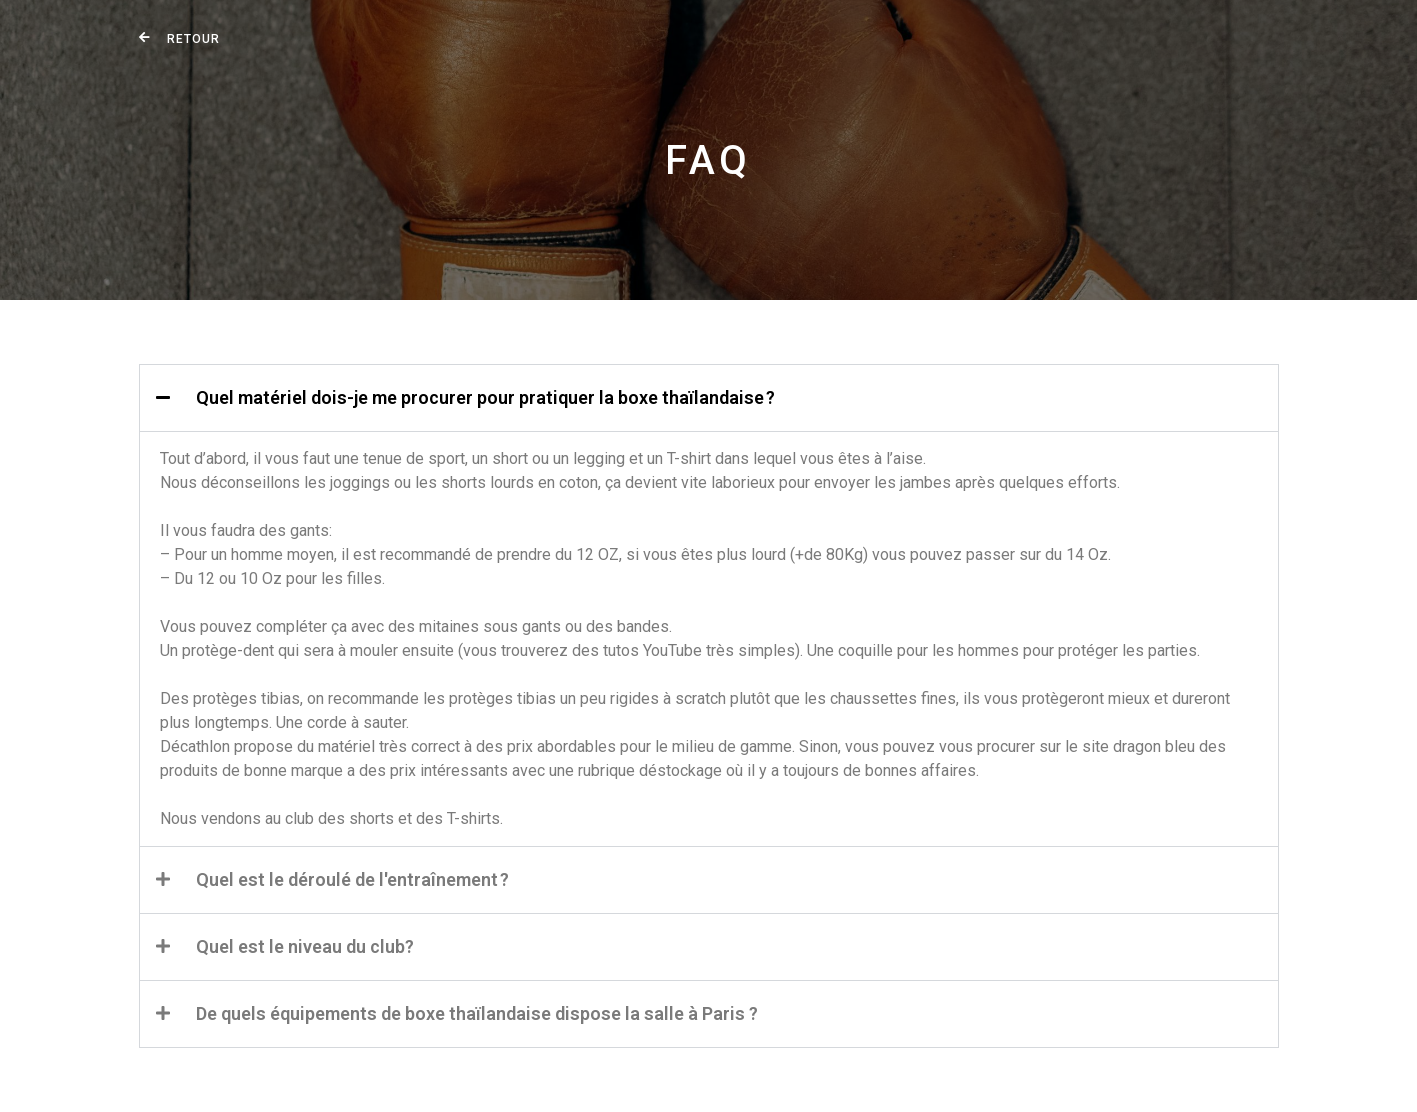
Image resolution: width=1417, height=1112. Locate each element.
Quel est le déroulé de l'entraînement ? (352, 879)
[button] (709, 398)
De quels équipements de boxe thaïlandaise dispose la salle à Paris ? (477, 1013)
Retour (193, 39)
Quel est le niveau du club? (305, 946)
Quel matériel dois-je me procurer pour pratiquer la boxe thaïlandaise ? (485, 397)
